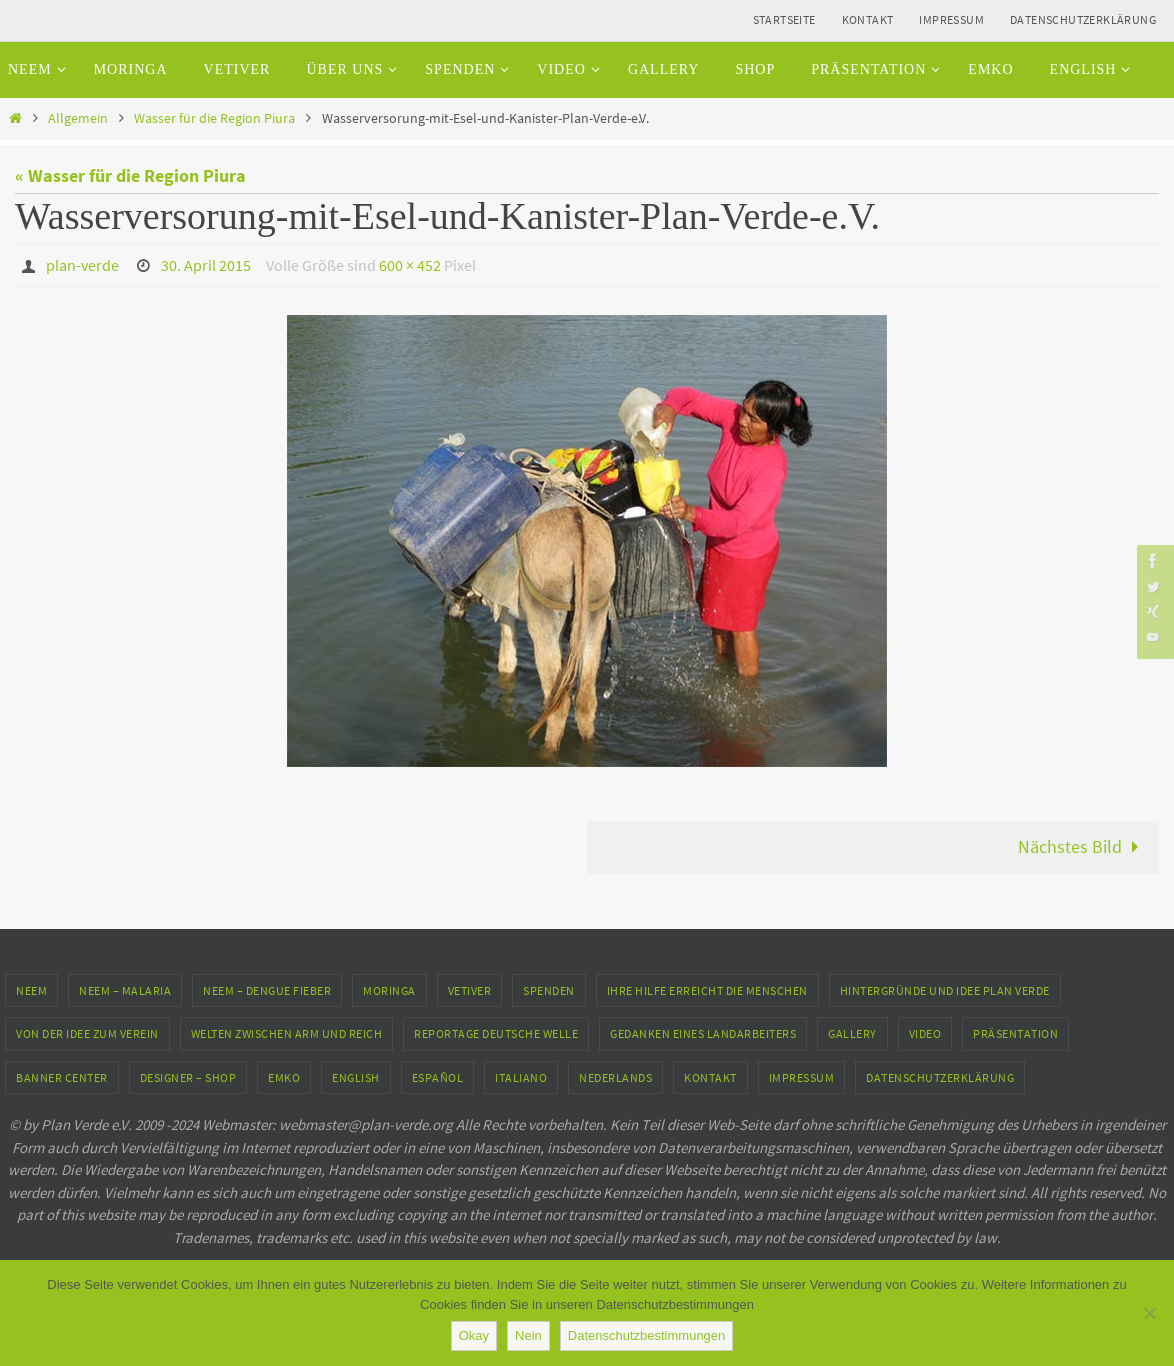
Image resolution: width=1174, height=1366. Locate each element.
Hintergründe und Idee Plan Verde (945, 990)
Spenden (549, 990)
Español (438, 1077)
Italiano (521, 1077)
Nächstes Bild (1082, 846)
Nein (528, 1335)
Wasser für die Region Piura (214, 118)
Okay (474, 1335)
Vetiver (470, 990)
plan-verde (82, 265)
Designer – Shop (188, 1077)
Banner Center (62, 1077)
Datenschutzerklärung (1083, 19)
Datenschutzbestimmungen (647, 1335)
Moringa (389, 990)
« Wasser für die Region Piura (130, 175)
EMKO (284, 1077)
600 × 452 (410, 265)
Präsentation (1015, 1033)
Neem (31, 990)
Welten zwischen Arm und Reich (287, 1033)
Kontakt (868, 19)
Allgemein (78, 118)
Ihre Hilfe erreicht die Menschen (707, 990)
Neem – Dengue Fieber (267, 990)
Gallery (852, 1033)
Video (925, 1033)
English (356, 1077)
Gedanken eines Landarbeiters (703, 1033)
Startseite (784, 19)
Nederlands (615, 1077)
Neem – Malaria (125, 990)
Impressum (951, 19)
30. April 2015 (206, 265)
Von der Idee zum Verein (87, 1033)
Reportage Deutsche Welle (496, 1033)
